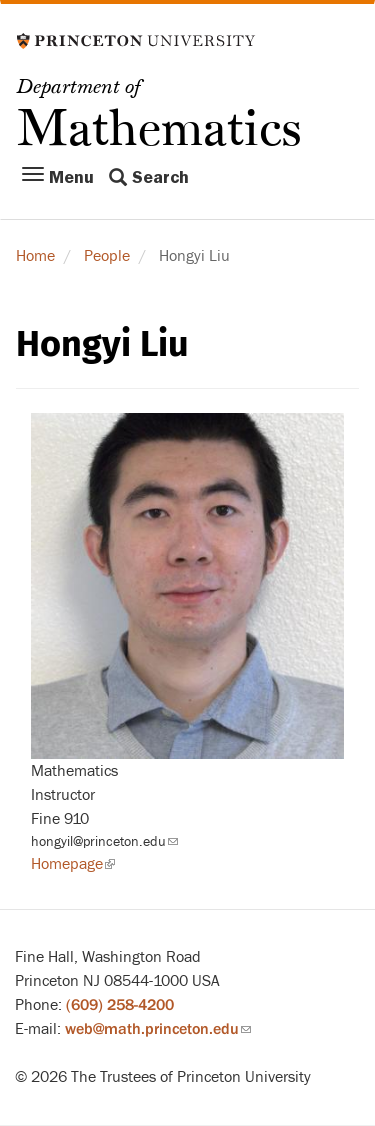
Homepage (73, 864)
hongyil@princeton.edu (104, 841)
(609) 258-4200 (120, 1005)
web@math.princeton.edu (158, 1029)
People (107, 256)
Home (35, 256)
